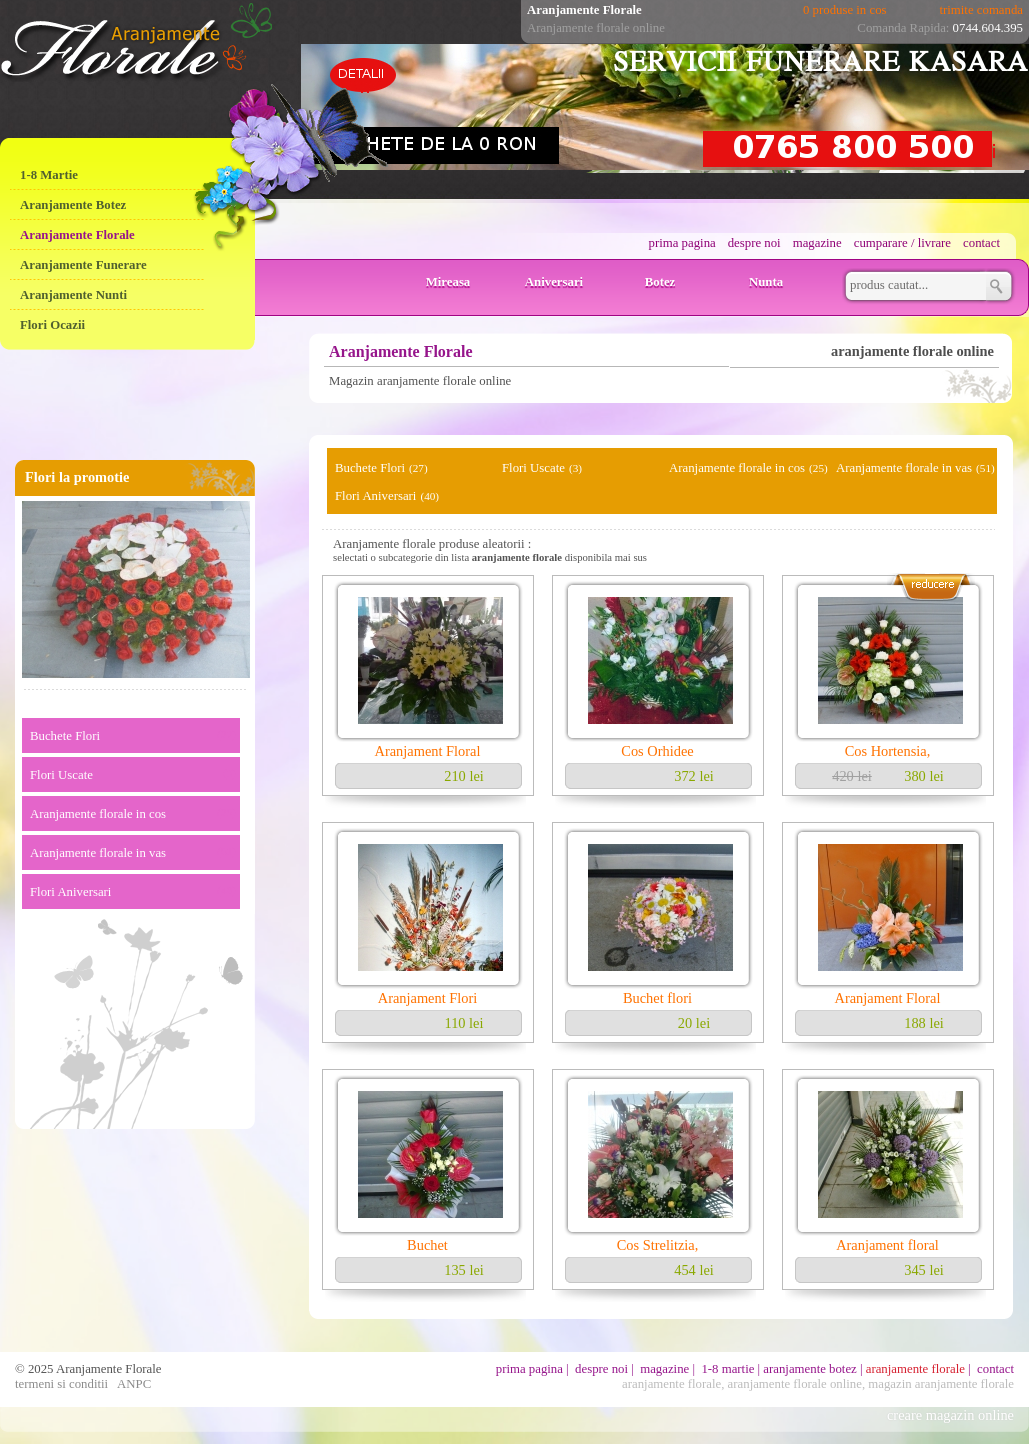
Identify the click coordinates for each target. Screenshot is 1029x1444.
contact (981, 243)
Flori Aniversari (70, 892)
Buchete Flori (65, 736)
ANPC (134, 1384)
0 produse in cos (845, 10)
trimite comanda (981, 10)
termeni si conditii (61, 1384)
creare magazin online (950, 1415)
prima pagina (682, 243)
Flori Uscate (61, 775)
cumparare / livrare (902, 243)
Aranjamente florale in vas (98, 853)
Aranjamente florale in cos (98, 814)
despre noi (754, 243)
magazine (817, 243)
